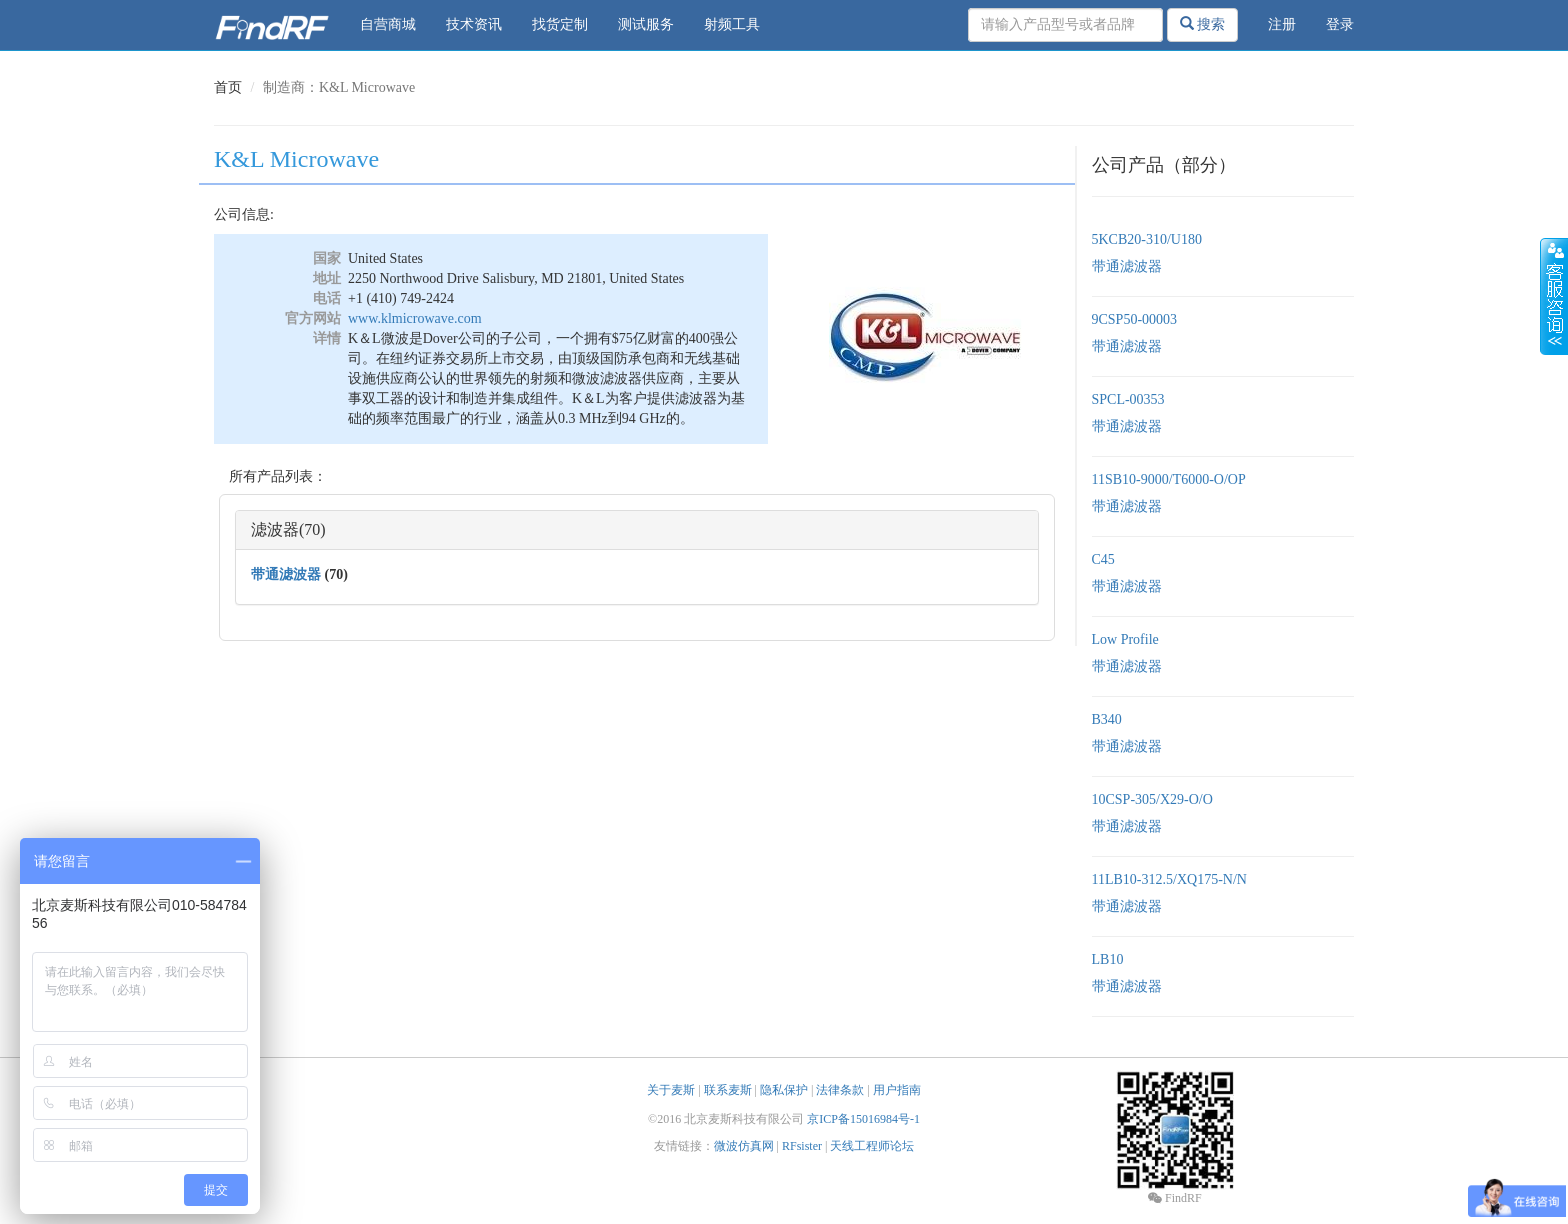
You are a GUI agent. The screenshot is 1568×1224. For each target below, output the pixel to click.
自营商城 (388, 24)
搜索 (1203, 24)
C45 (1103, 559)
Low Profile (1125, 639)
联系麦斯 (728, 1090)
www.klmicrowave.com (415, 318)
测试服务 (646, 24)
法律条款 (840, 1090)
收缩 (1554, 297)
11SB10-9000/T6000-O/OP (1169, 479)
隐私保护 (784, 1090)
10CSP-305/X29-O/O (1152, 799)
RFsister (802, 1146)
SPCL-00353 (1128, 399)
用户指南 (897, 1090)
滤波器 (275, 529)
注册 (1282, 24)
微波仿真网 (744, 1146)
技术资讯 (474, 24)
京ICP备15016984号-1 (863, 1119)
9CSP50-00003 (1135, 319)
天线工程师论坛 (872, 1146)
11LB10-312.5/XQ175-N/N (1169, 879)
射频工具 (732, 24)
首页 (228, 87)
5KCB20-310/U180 (1147, 239)
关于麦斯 (671, 1090)
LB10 (1108, 959)
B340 (1107, 719)
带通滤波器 (286, 574)
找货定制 (560, 24)
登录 (1340, 24)
